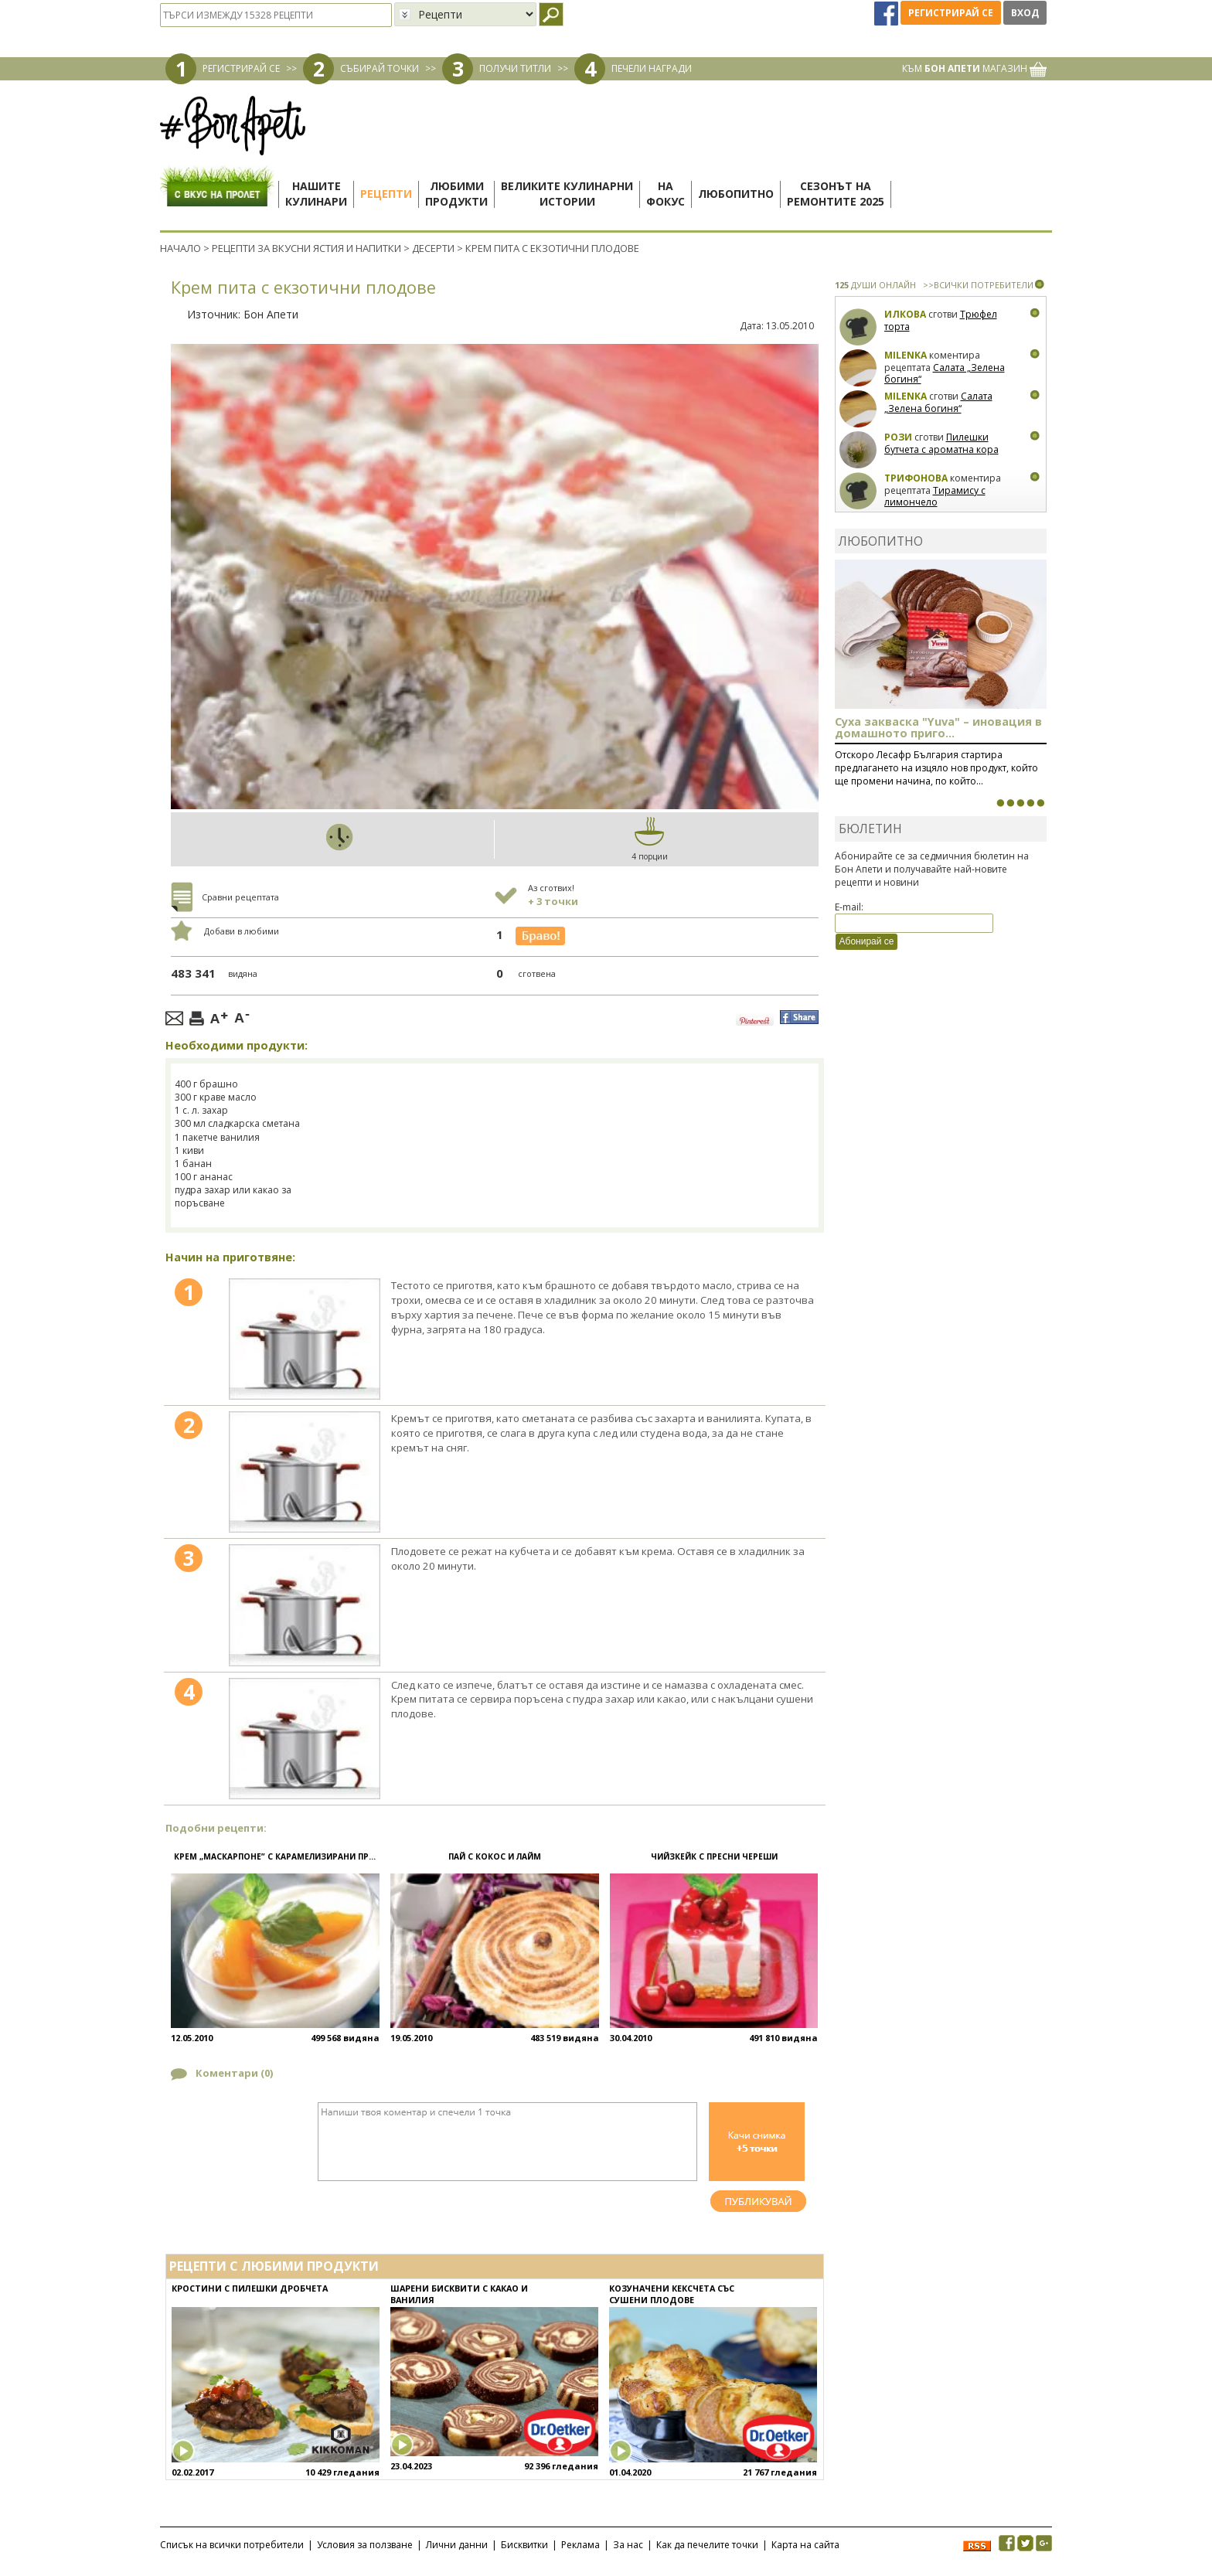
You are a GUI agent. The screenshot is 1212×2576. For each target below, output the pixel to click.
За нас (628, 2544)
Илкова (905, 314)
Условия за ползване (365, 2544)
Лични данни (457, 2544)
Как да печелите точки (707, 2544)
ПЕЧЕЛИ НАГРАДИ (651, 68)
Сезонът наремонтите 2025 (835, 194)
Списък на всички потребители (232, 2544)
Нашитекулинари (316, 194)
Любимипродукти (456, 194)
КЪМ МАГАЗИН (974, 68)
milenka (905, 355)
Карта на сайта (805, 2544)
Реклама (580, 2544)
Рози (898, 437)
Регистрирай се (950, 12)
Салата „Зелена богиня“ (944, 373)
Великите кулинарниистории (567, 194)
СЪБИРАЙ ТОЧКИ (379, 68)
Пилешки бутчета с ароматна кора (941, 443)
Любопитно (736, 193)
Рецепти (386, 193)
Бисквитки (524, 2544)
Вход (1025, 12)
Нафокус (665, 194)
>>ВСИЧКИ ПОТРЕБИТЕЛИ (978, 285)
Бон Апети (270, 314)
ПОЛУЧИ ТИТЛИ (515, 68)
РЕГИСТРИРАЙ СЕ (241, 68)
